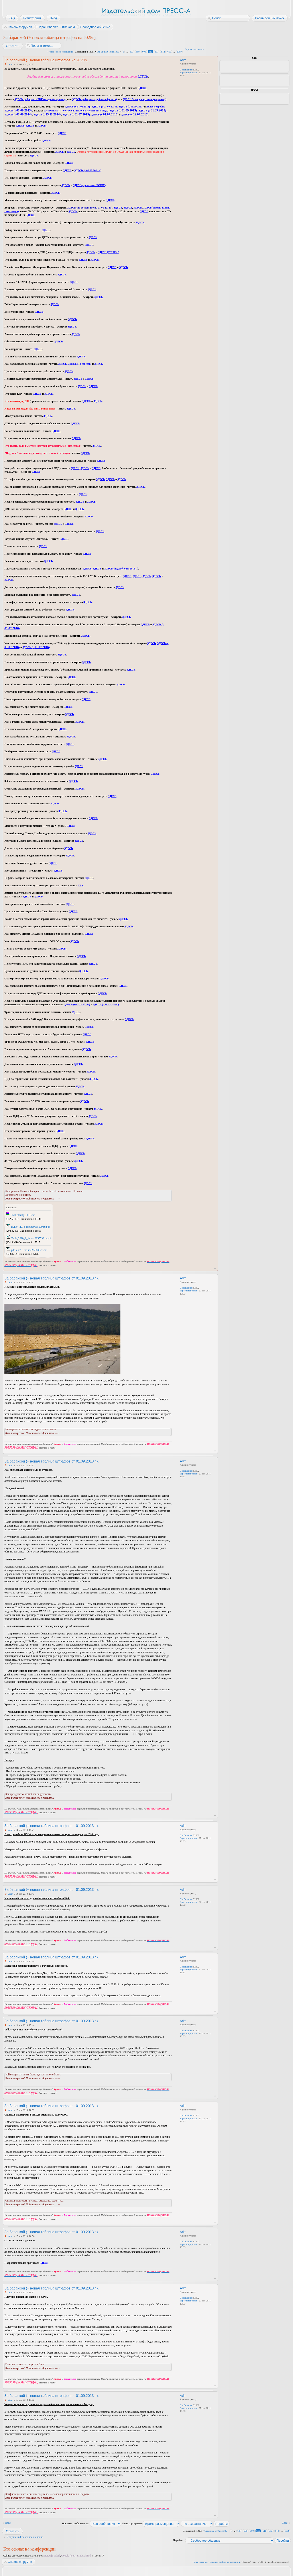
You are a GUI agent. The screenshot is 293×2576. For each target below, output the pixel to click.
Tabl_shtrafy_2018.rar (23, 1215)
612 (163, 51)
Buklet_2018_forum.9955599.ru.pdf (30, 1226)
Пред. (8, 2522)
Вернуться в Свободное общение (24, 2537)
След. (285, 2522)
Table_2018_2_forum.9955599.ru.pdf (31, 1238)
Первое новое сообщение (60, 51)
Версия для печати (194, 49)
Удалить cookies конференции (225, 2561)
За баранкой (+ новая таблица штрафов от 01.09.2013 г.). (51, 1278)
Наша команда (200, 2561)
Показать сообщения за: (91, 2523)
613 (169, 51)
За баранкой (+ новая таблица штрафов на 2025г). (50, 37)
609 (144, 51)
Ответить (12, 46)
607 (131, 51)
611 (156, 51)
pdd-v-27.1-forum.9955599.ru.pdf (29, 1250)
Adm (10, 64)
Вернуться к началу (215, 1268)
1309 (179, 51)
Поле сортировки (151, 2523)
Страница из (108, 51)
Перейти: (178, 2540)
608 (138, 51)
